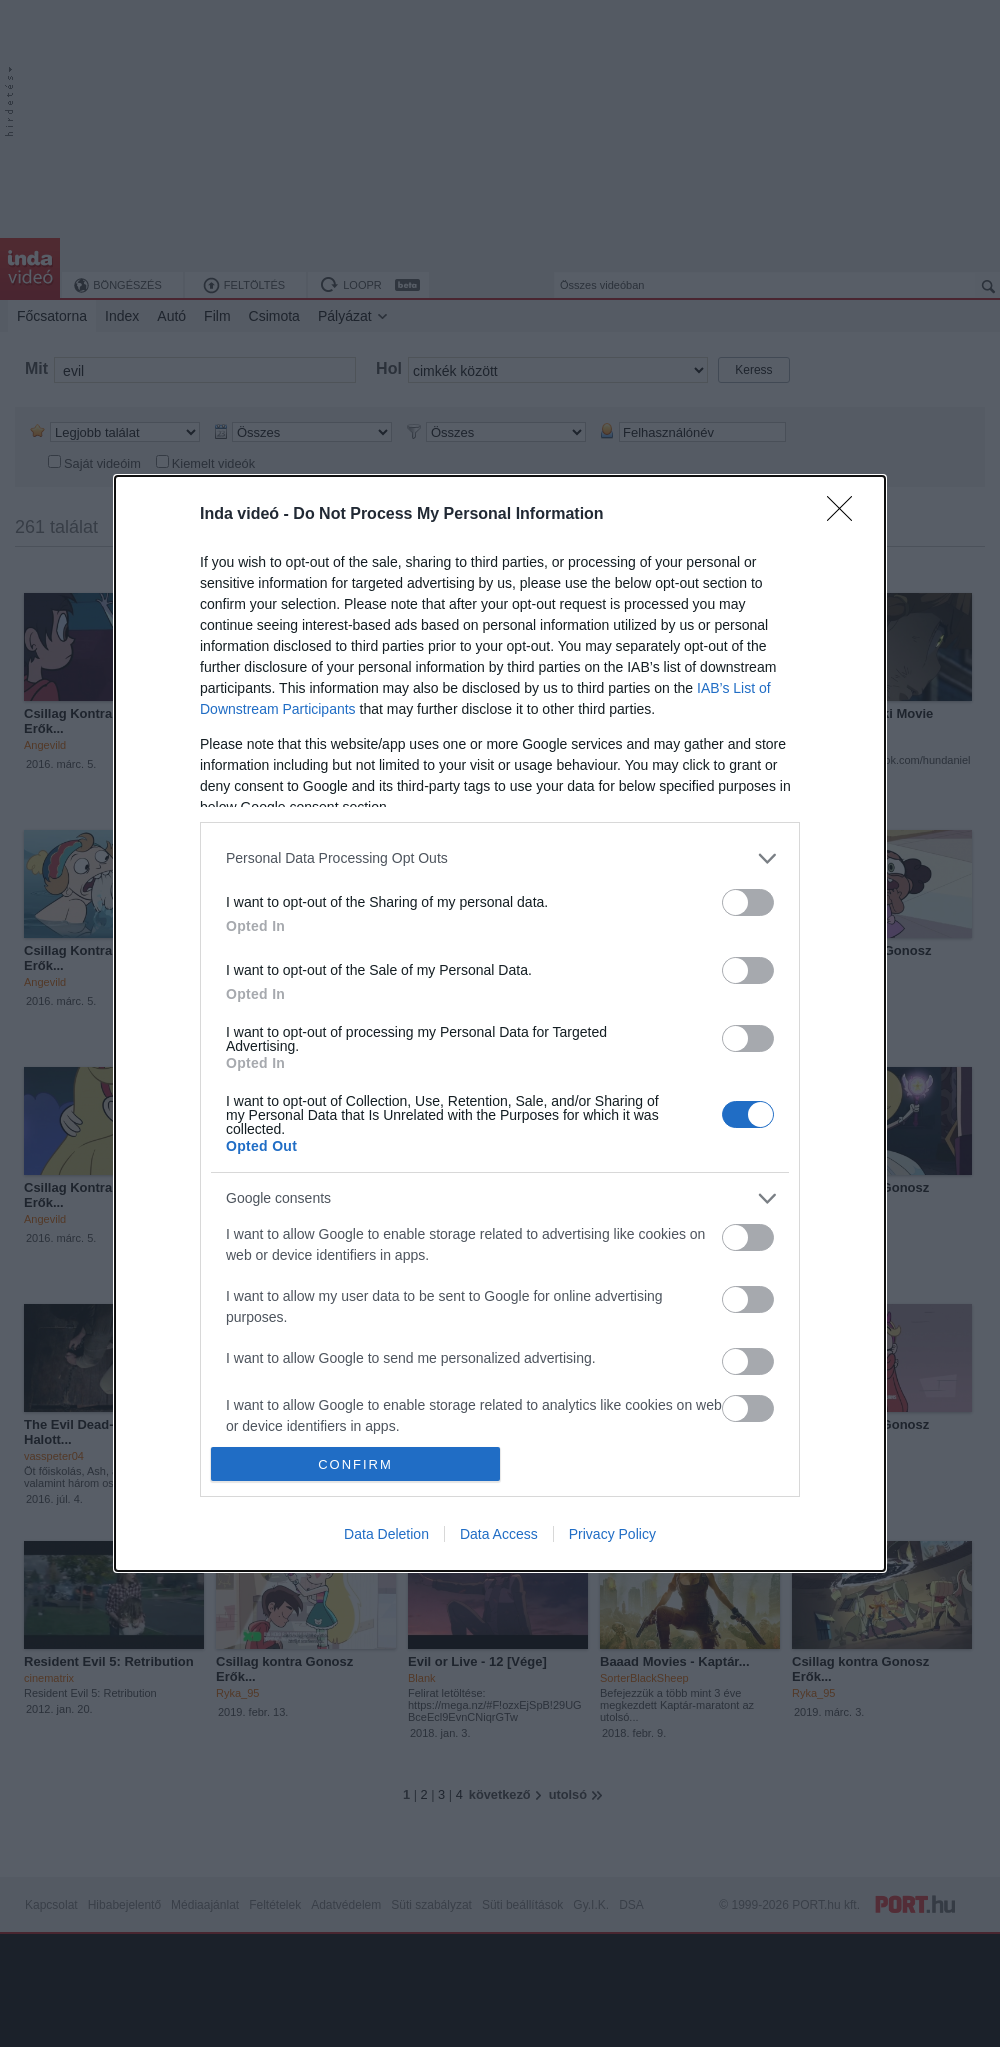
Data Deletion (386, 1534)
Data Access (499, 1534)
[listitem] (500, 858)
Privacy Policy (612, 1534)
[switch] (748, 902)
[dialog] (500, 1023)
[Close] (846, 515)
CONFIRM (355, 1464)
